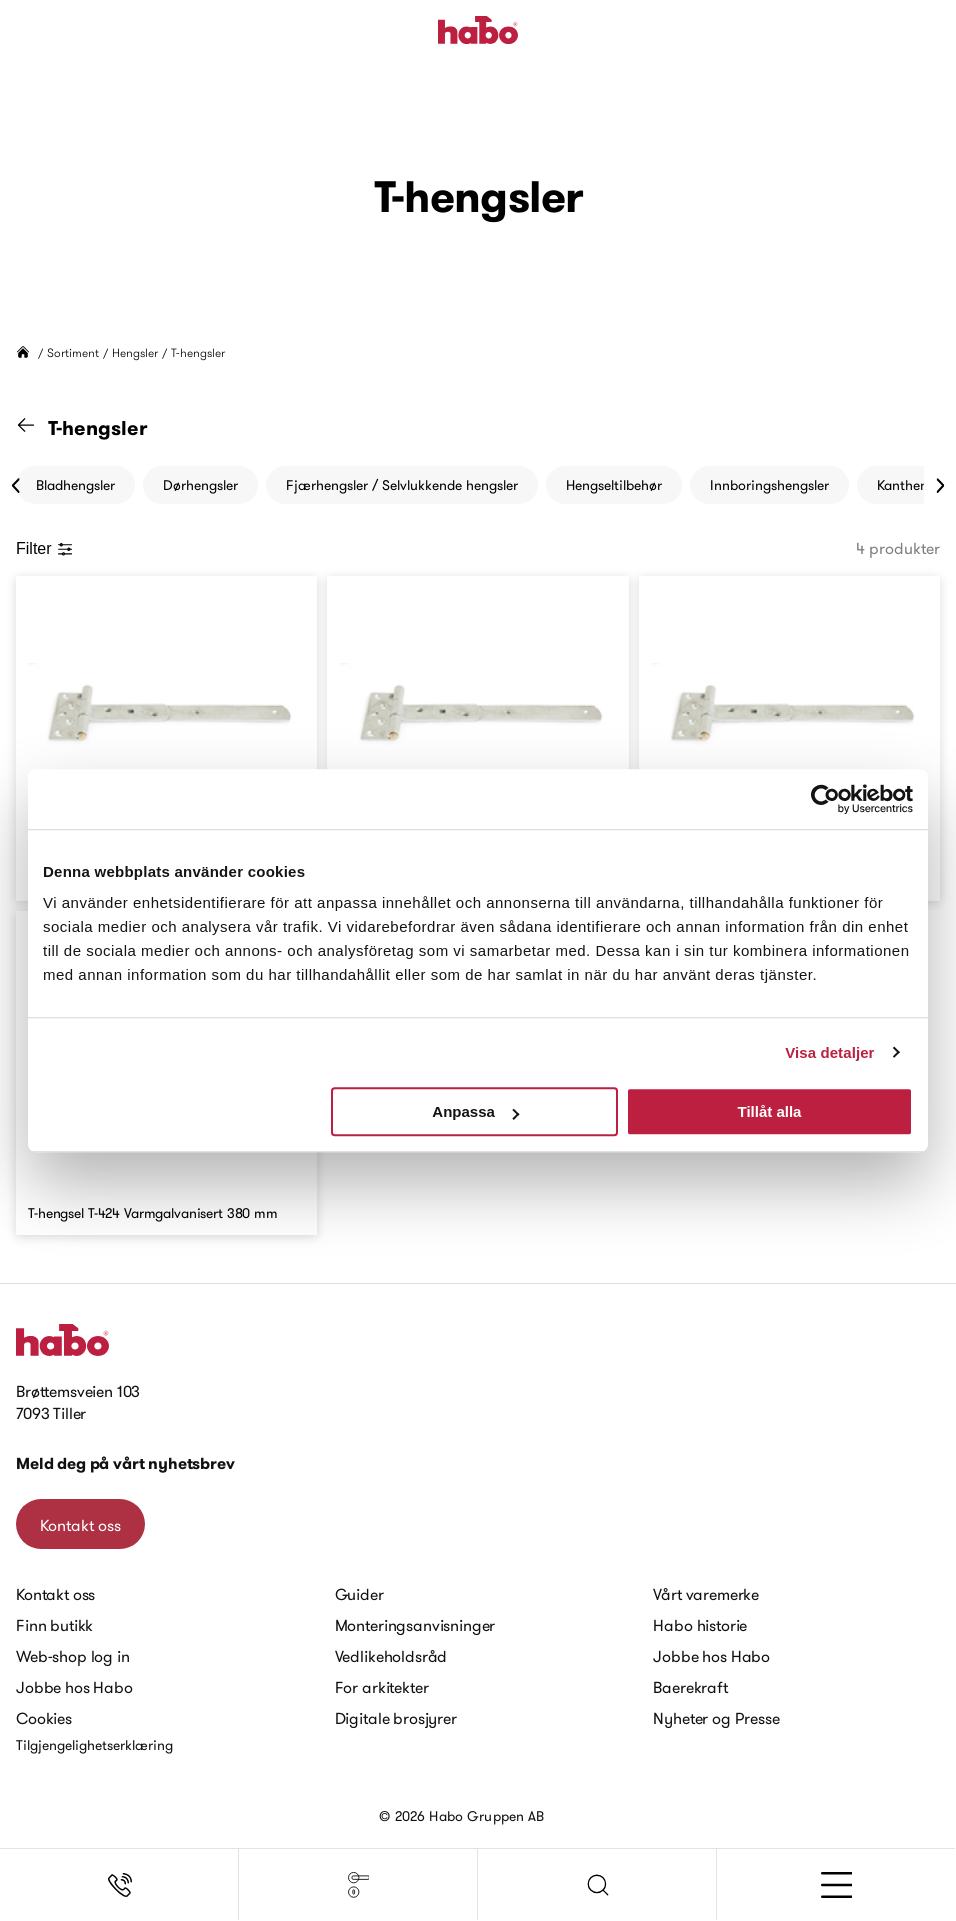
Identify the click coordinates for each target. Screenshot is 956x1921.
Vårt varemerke (706, 1594)
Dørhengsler (200, 485)
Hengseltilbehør (614, 485)
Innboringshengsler (769, 485)
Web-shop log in (73, 1656)
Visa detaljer (829, 1052)
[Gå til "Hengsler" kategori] (38, 428)
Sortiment (73, 352)
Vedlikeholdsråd (391, 1656)
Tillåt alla (769, 1111)
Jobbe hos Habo (74, 1687)
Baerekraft (690, 1687)
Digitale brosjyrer (396, 1718)
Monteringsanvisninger (415, 1625)
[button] (597, 1885)
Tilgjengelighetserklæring (94, 1745)
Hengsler (135, 352)
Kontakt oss (80, 1525)
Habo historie (700, 1625)
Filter (44, 548)
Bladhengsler (75, 485)
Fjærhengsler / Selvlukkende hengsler (402, 485)
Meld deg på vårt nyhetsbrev (125, 1463)
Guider (359, 1594)
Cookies (44, 1718)
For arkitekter (382, 1687)
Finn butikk (54, 1625)
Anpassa (475, 1111)
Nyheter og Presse (716, 1718)
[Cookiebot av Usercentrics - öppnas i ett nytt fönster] (825, 799)
